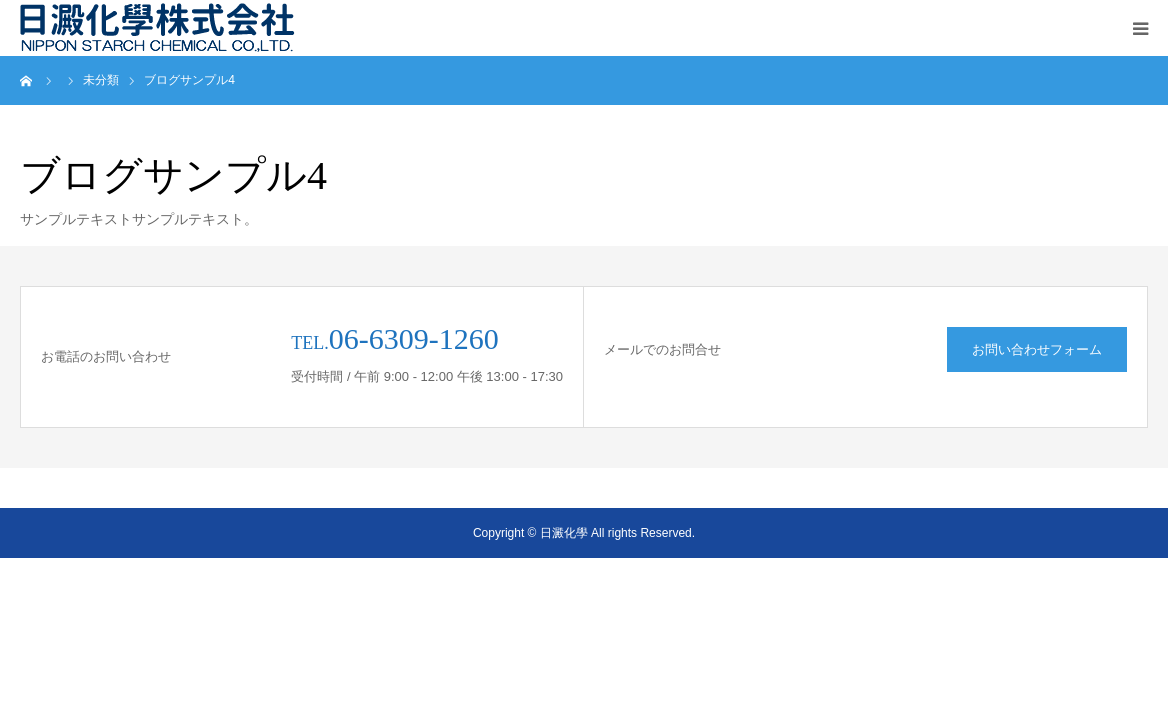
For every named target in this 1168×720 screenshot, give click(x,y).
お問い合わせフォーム (1037, 349)
